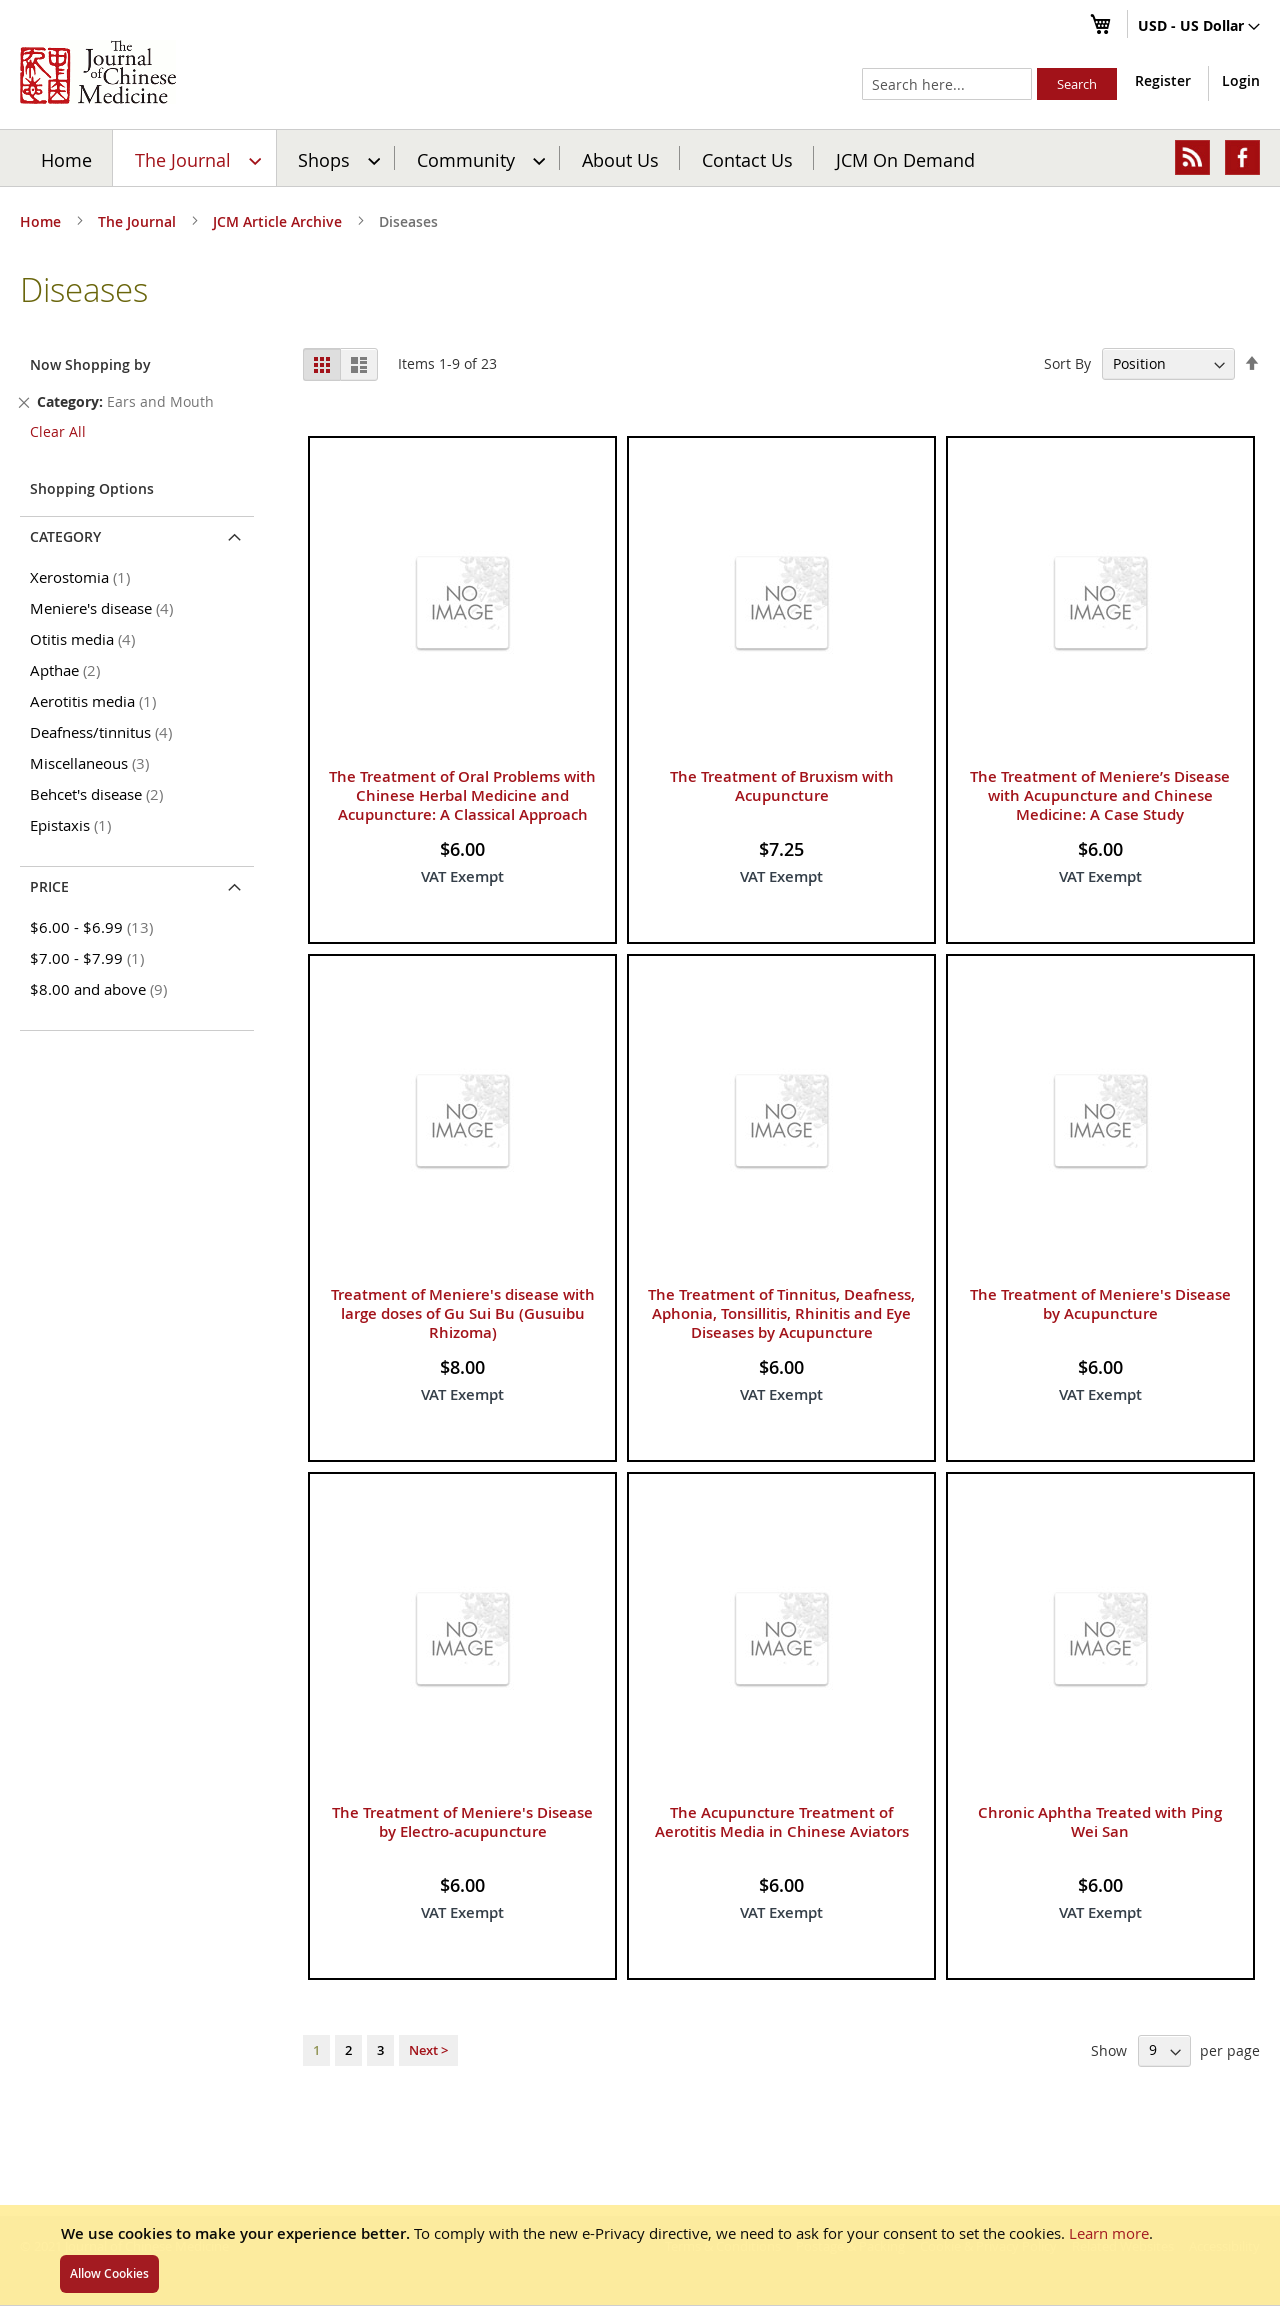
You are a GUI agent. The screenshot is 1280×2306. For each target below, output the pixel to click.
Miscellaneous (93, 763)
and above (102, 989)
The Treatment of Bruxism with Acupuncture (782, 786)
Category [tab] (65, 536)
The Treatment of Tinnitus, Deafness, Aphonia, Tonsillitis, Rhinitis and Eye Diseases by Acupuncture (781, 1313)
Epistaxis (74, 825)
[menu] (640, 158)
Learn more (1109, 2233)
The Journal (139, 221)
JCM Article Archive (279, 221)
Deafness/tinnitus (104, 732)
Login (1241, 80)
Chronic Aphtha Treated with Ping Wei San (1100, 1822)
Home (66, 159)
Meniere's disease (105, 608)
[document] (640, 2255)
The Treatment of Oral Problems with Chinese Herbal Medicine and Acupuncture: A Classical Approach (462, 795)
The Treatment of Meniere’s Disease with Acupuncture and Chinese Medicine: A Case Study (1100, 795)
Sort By (1067, 363)
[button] (1199, 27)
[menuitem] (195, 158)
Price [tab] (49, 886)
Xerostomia (83, 577)
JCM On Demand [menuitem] (905, 159)
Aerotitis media (96, 701)
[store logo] (98, 72)
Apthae (68, 670)
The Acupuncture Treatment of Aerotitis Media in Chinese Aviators (782, 1822)
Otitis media (86, 639)
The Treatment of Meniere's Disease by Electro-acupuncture (462, 1822)
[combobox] (947, 84)
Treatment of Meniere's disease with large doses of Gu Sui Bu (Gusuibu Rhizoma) (463, 1313)
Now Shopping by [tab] (90, 364)
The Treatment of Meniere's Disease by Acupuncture (1100, 1304)
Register (1163, 80)
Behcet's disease (100, 794)
